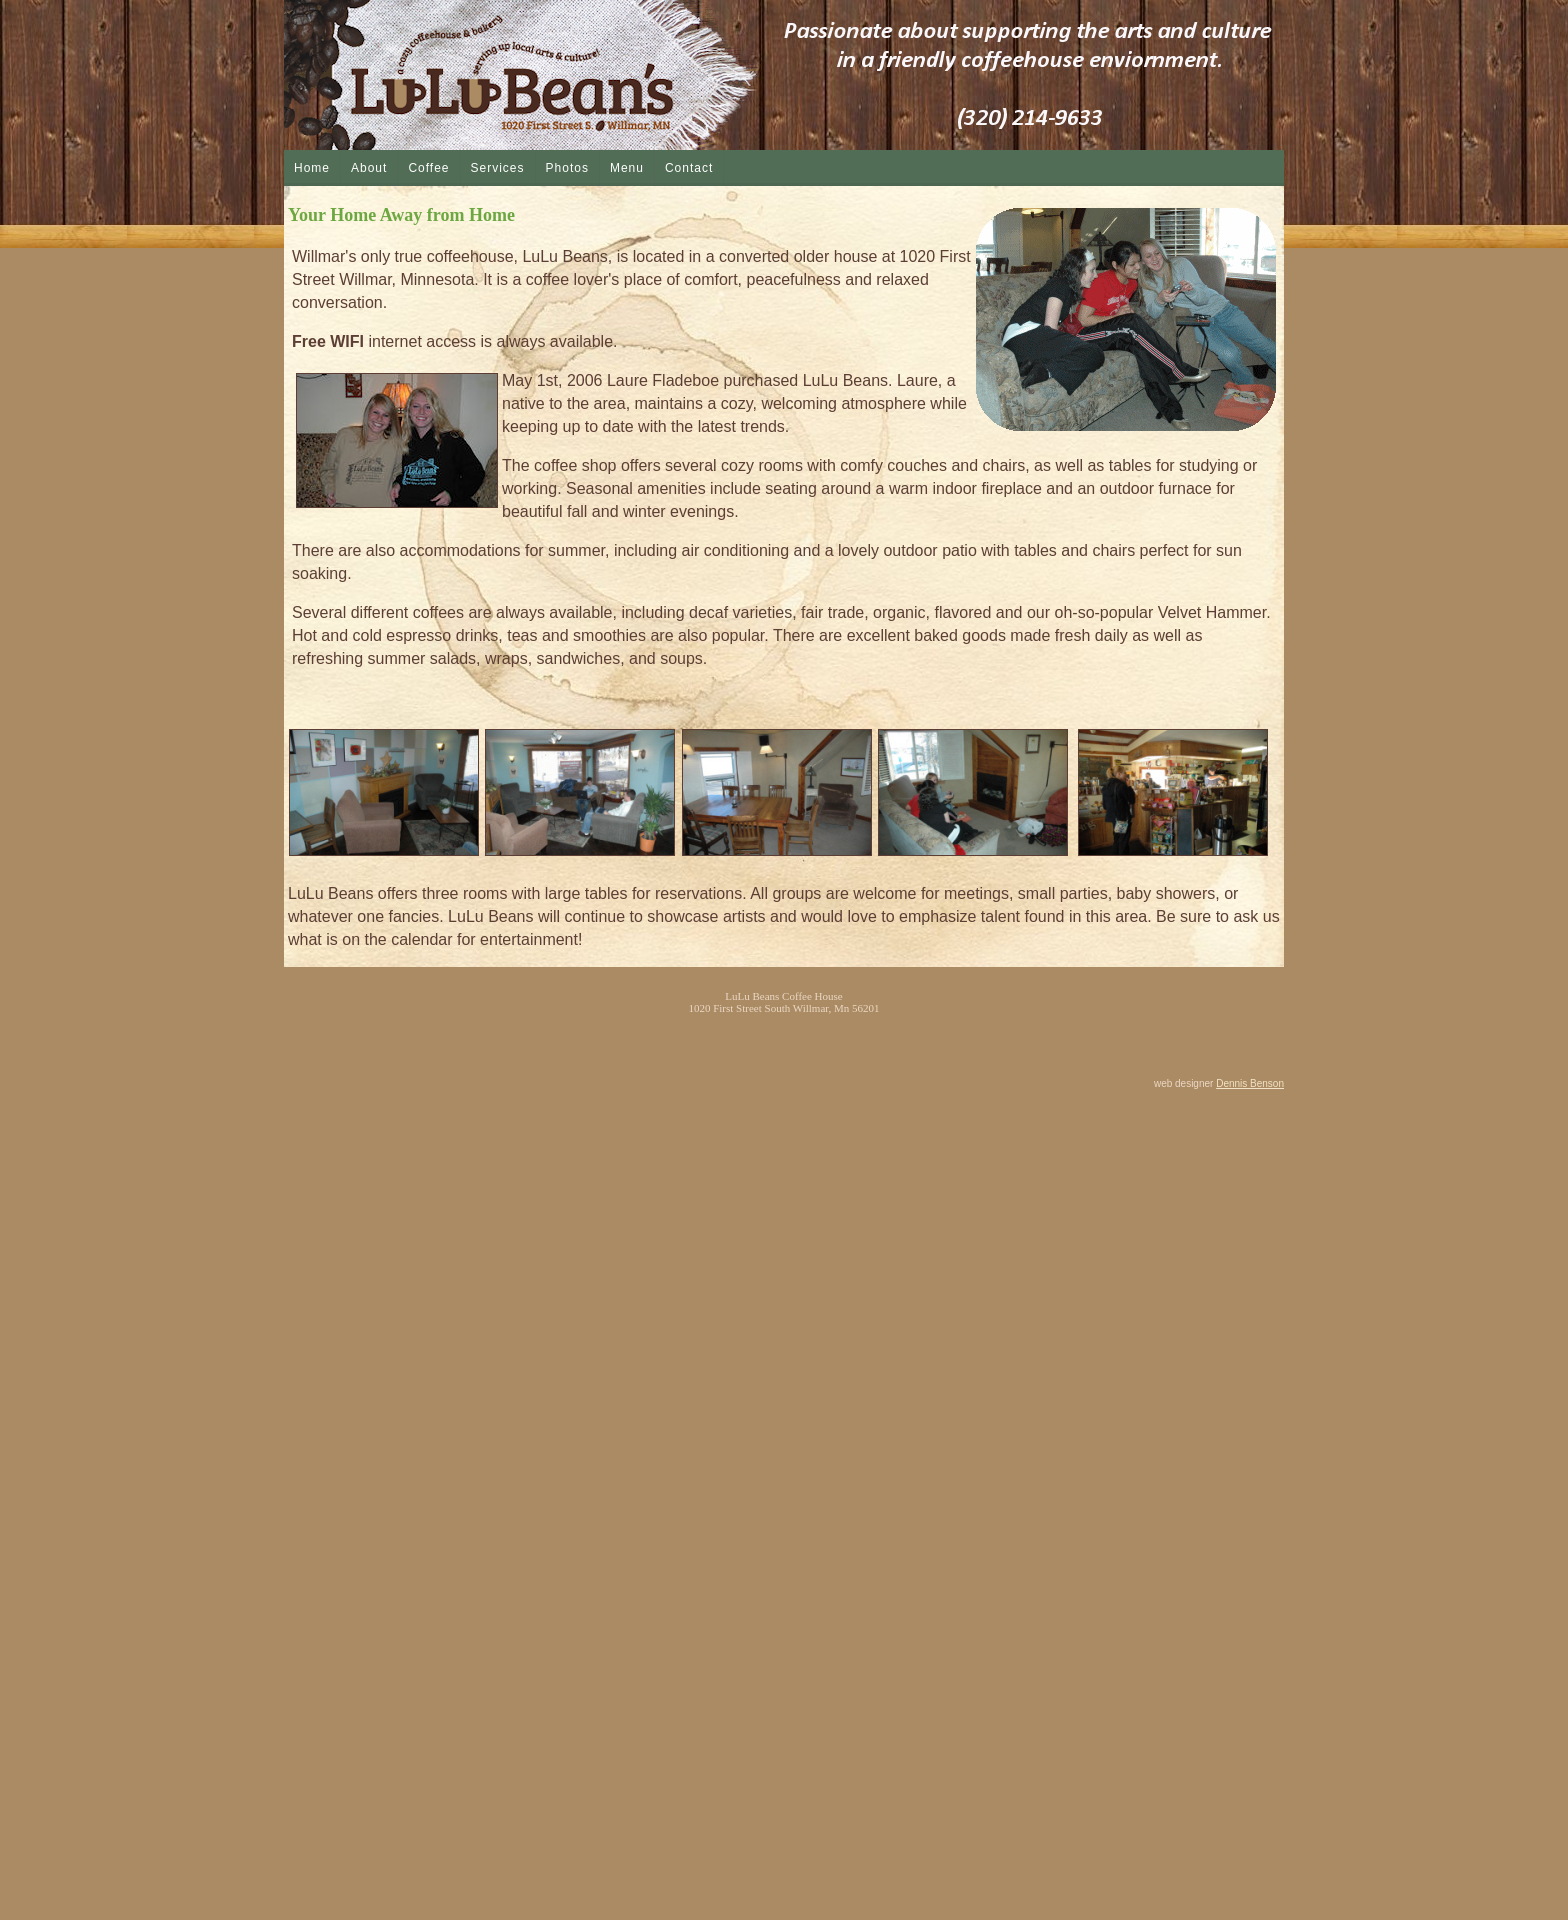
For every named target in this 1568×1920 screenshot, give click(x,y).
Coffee (428, 168)
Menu (627, 168)
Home (312, 168)
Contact (689, 168)
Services (498, 168)
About (369, 168)
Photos (567, 168)
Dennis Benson (1250, 1083)
